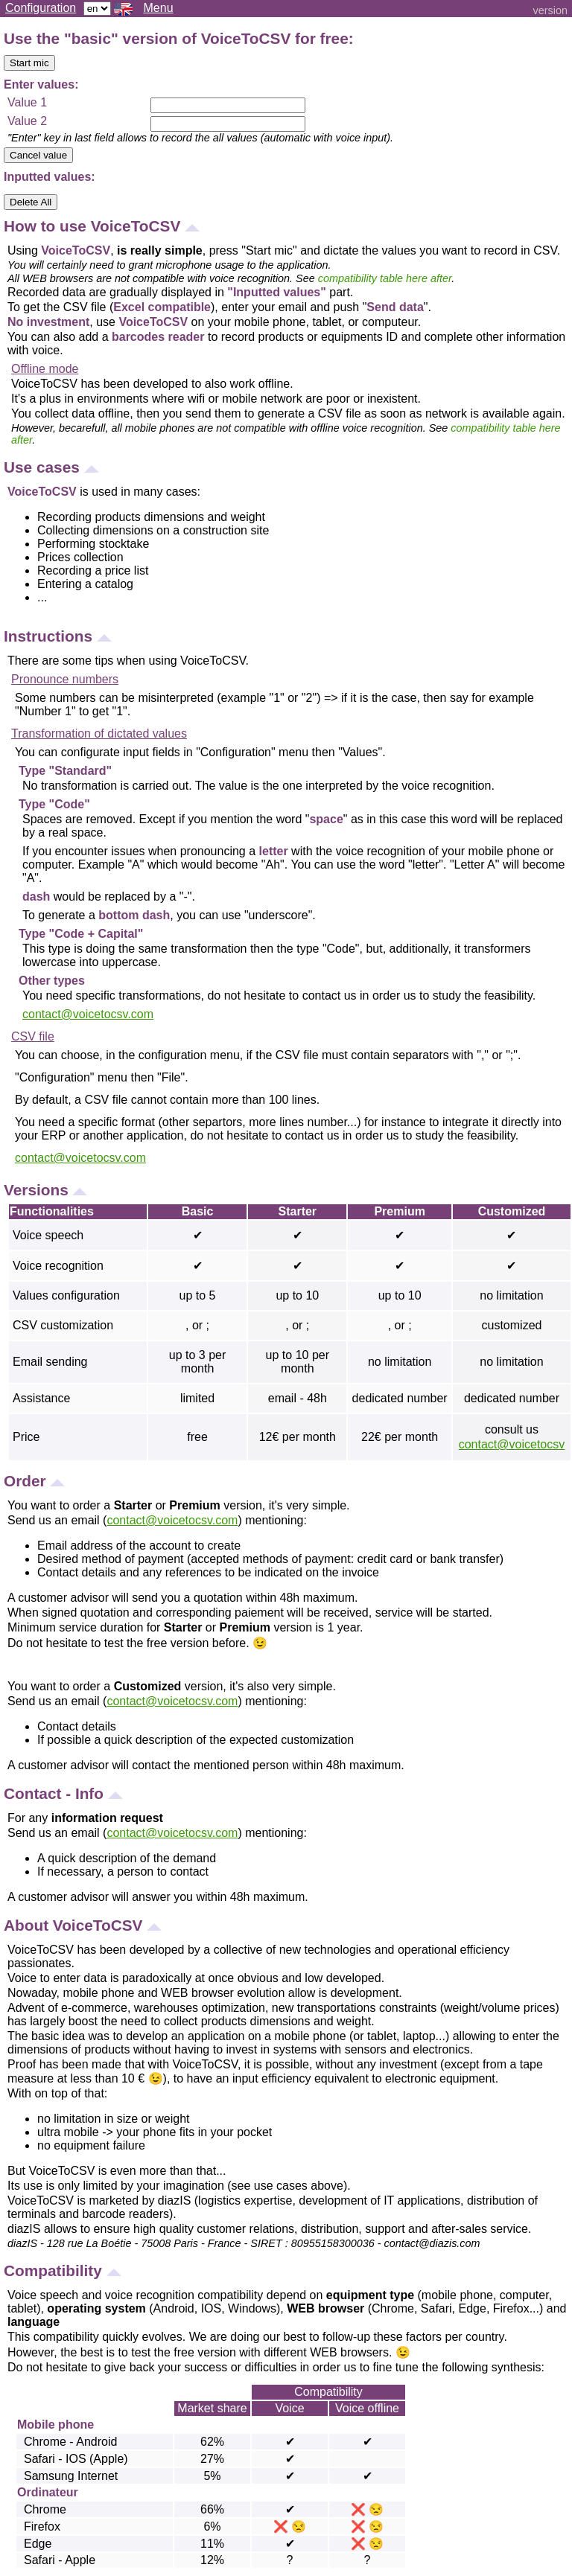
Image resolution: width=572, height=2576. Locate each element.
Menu (159, 7)
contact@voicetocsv (512, 1444)
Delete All (30, 202)
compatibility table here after (384, 278)
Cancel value (38, 155)
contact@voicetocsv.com (87, 1014)
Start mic (29, 62)
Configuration (40, 7)
